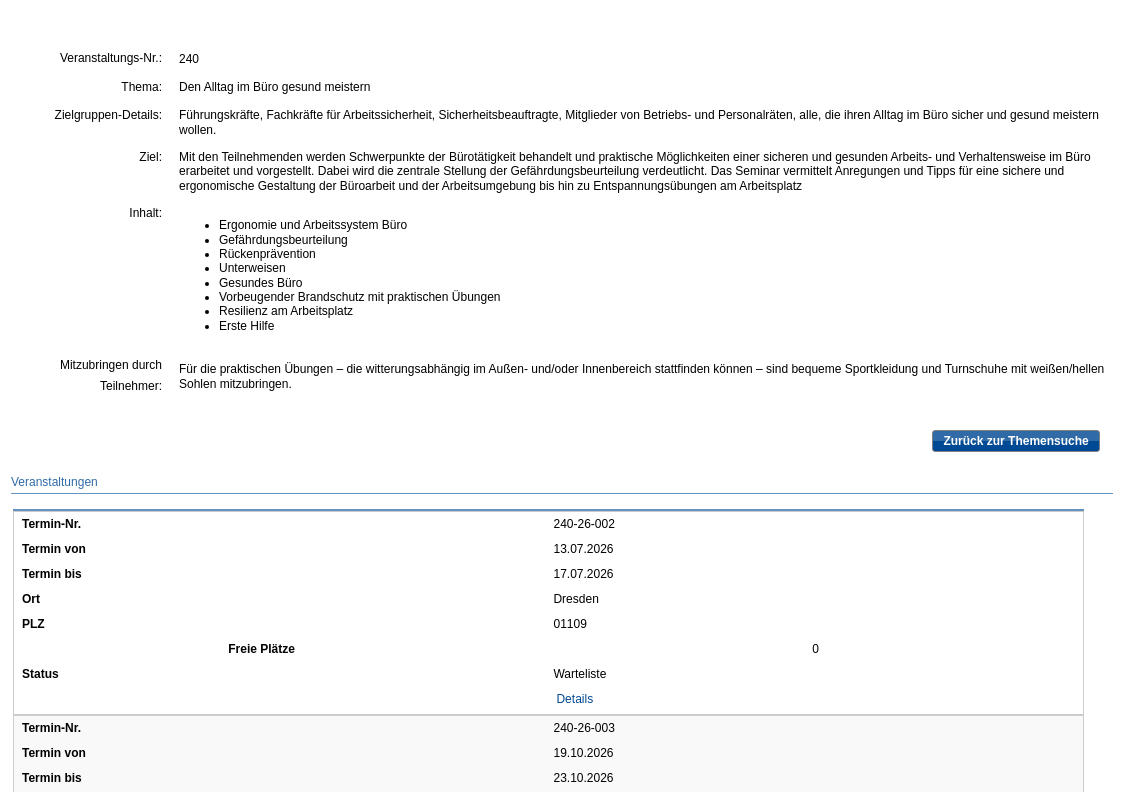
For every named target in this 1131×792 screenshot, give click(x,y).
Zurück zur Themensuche (1015, 441)
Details (574, 699)
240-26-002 (583, 524)
